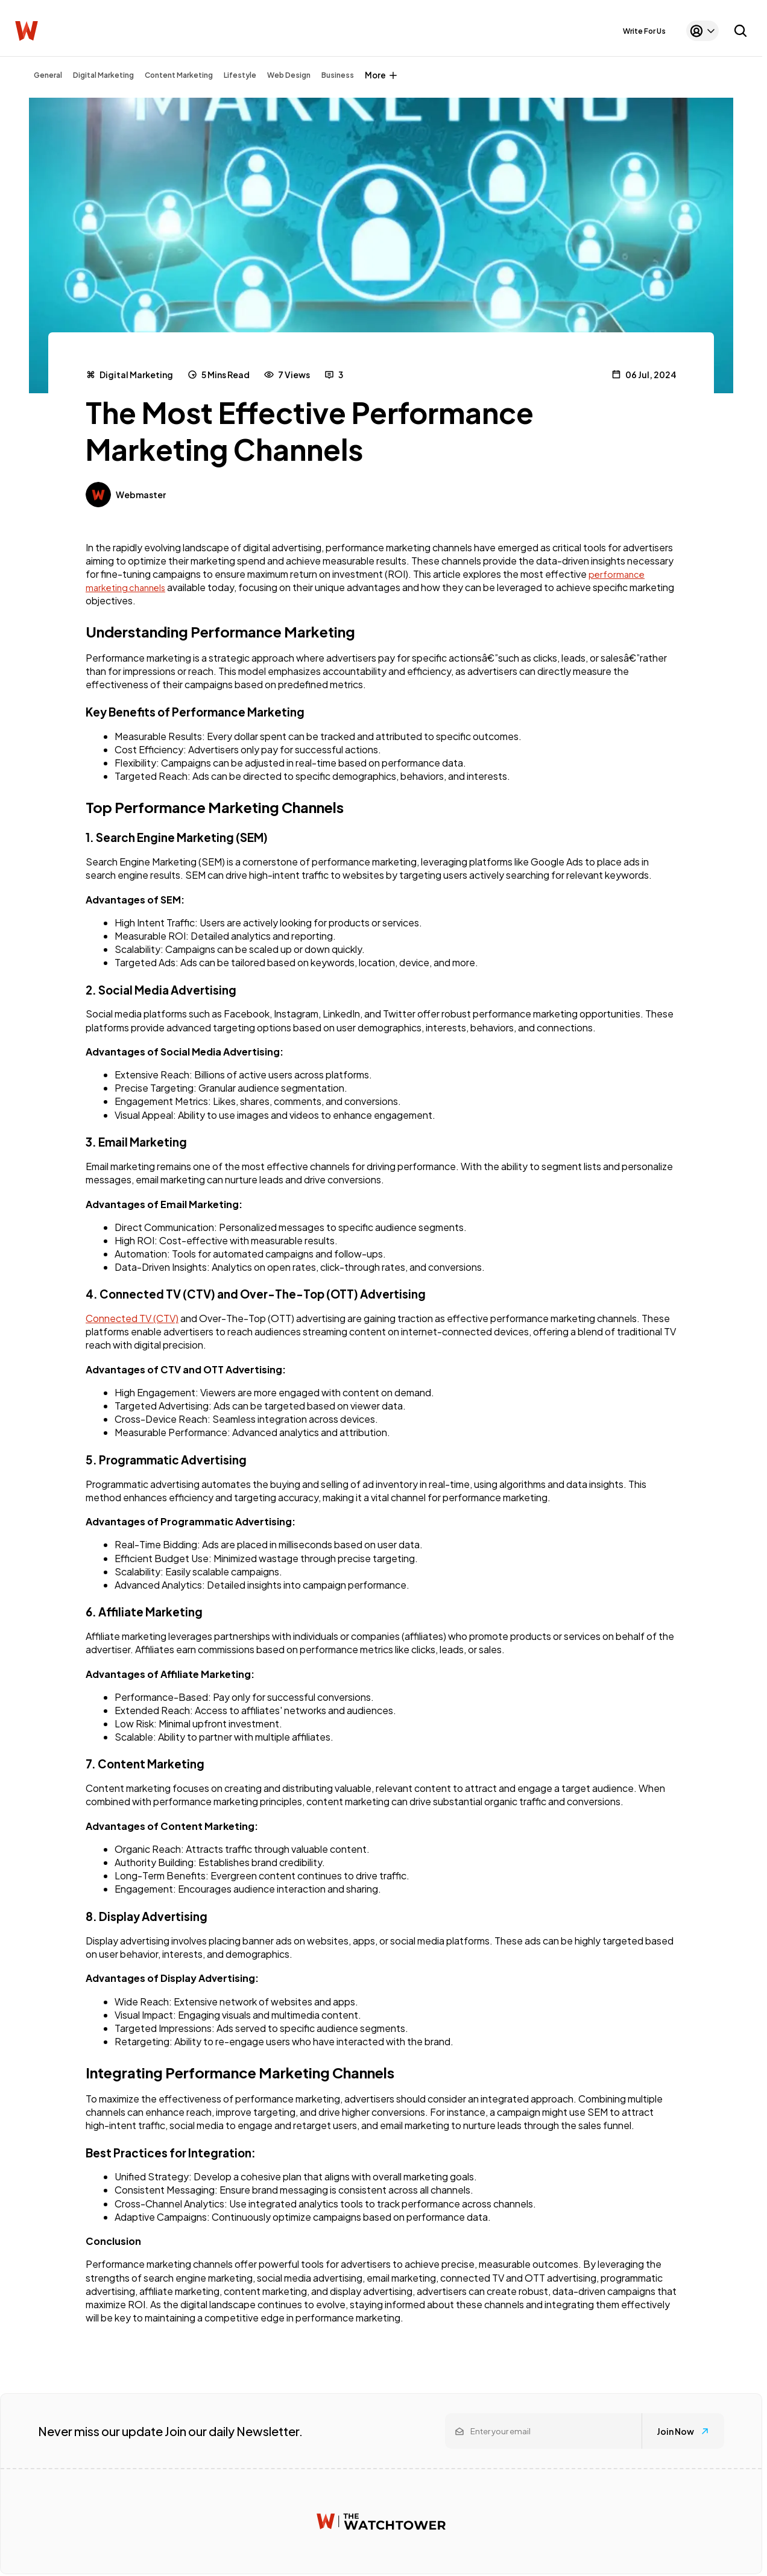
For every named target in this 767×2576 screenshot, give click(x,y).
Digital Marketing (103, 75)
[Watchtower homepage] (381, 2521)
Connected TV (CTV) (132, 1318)
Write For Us (644, 31)
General (48, 75)
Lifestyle (240, 75)
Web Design (289, 75)
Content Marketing (179, 75)
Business (337, 75)
